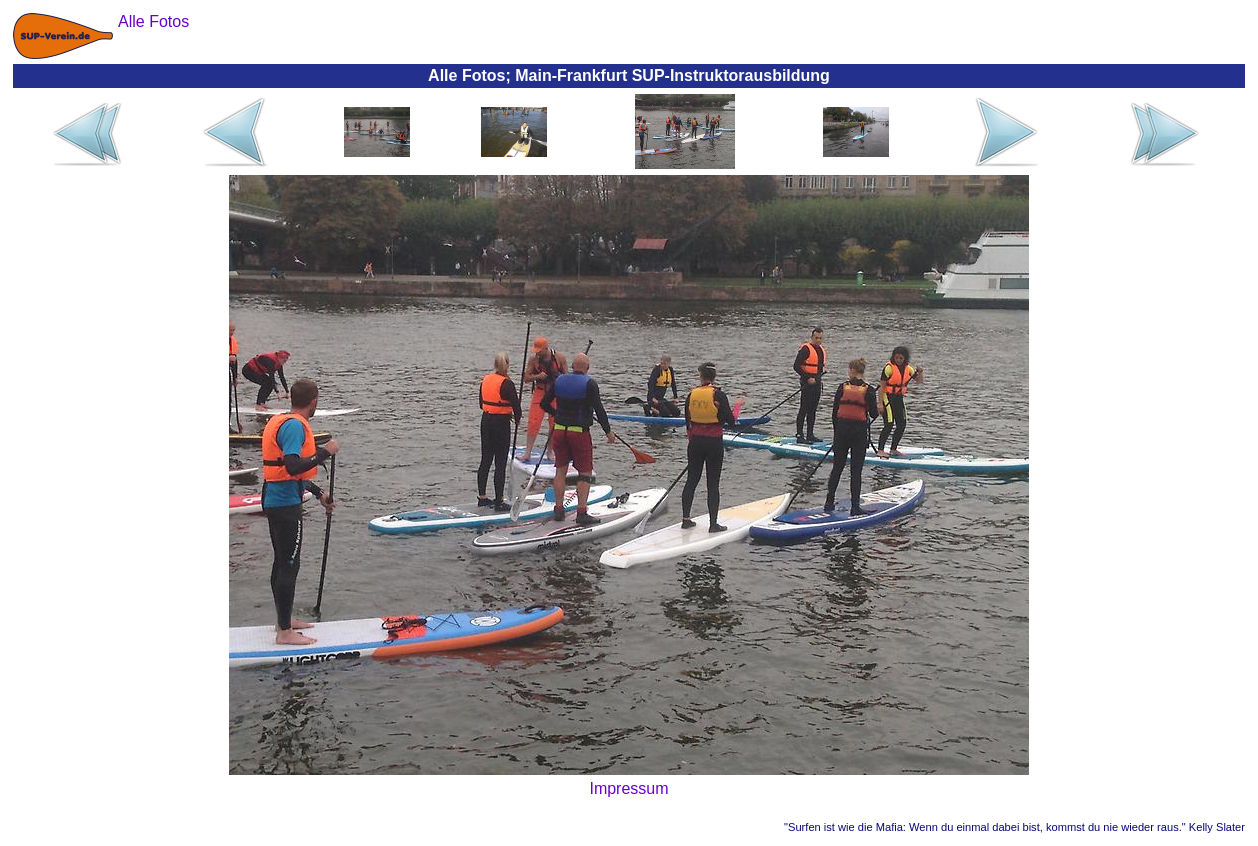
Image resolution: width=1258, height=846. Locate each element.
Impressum (628, 788)
